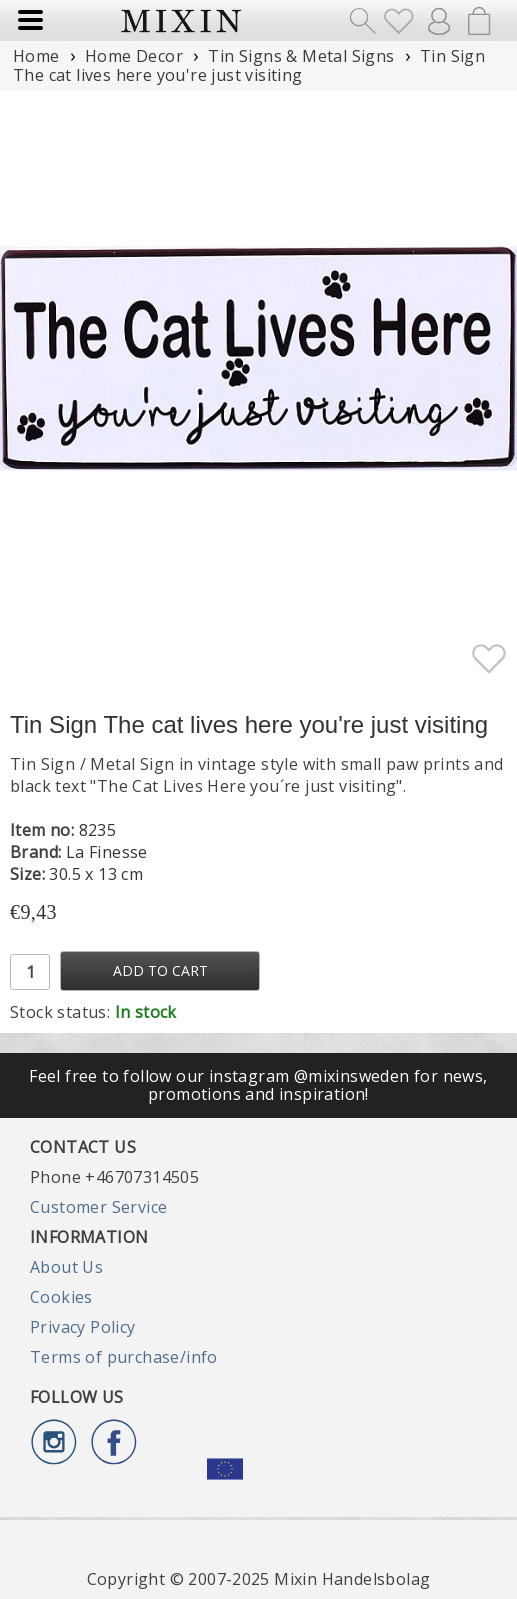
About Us (66, 1267)
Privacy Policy (83, 1327)
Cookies (61, 1297)
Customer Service (98, 1207)
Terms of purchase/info (124, 1357)
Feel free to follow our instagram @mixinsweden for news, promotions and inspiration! (258, 1085)
